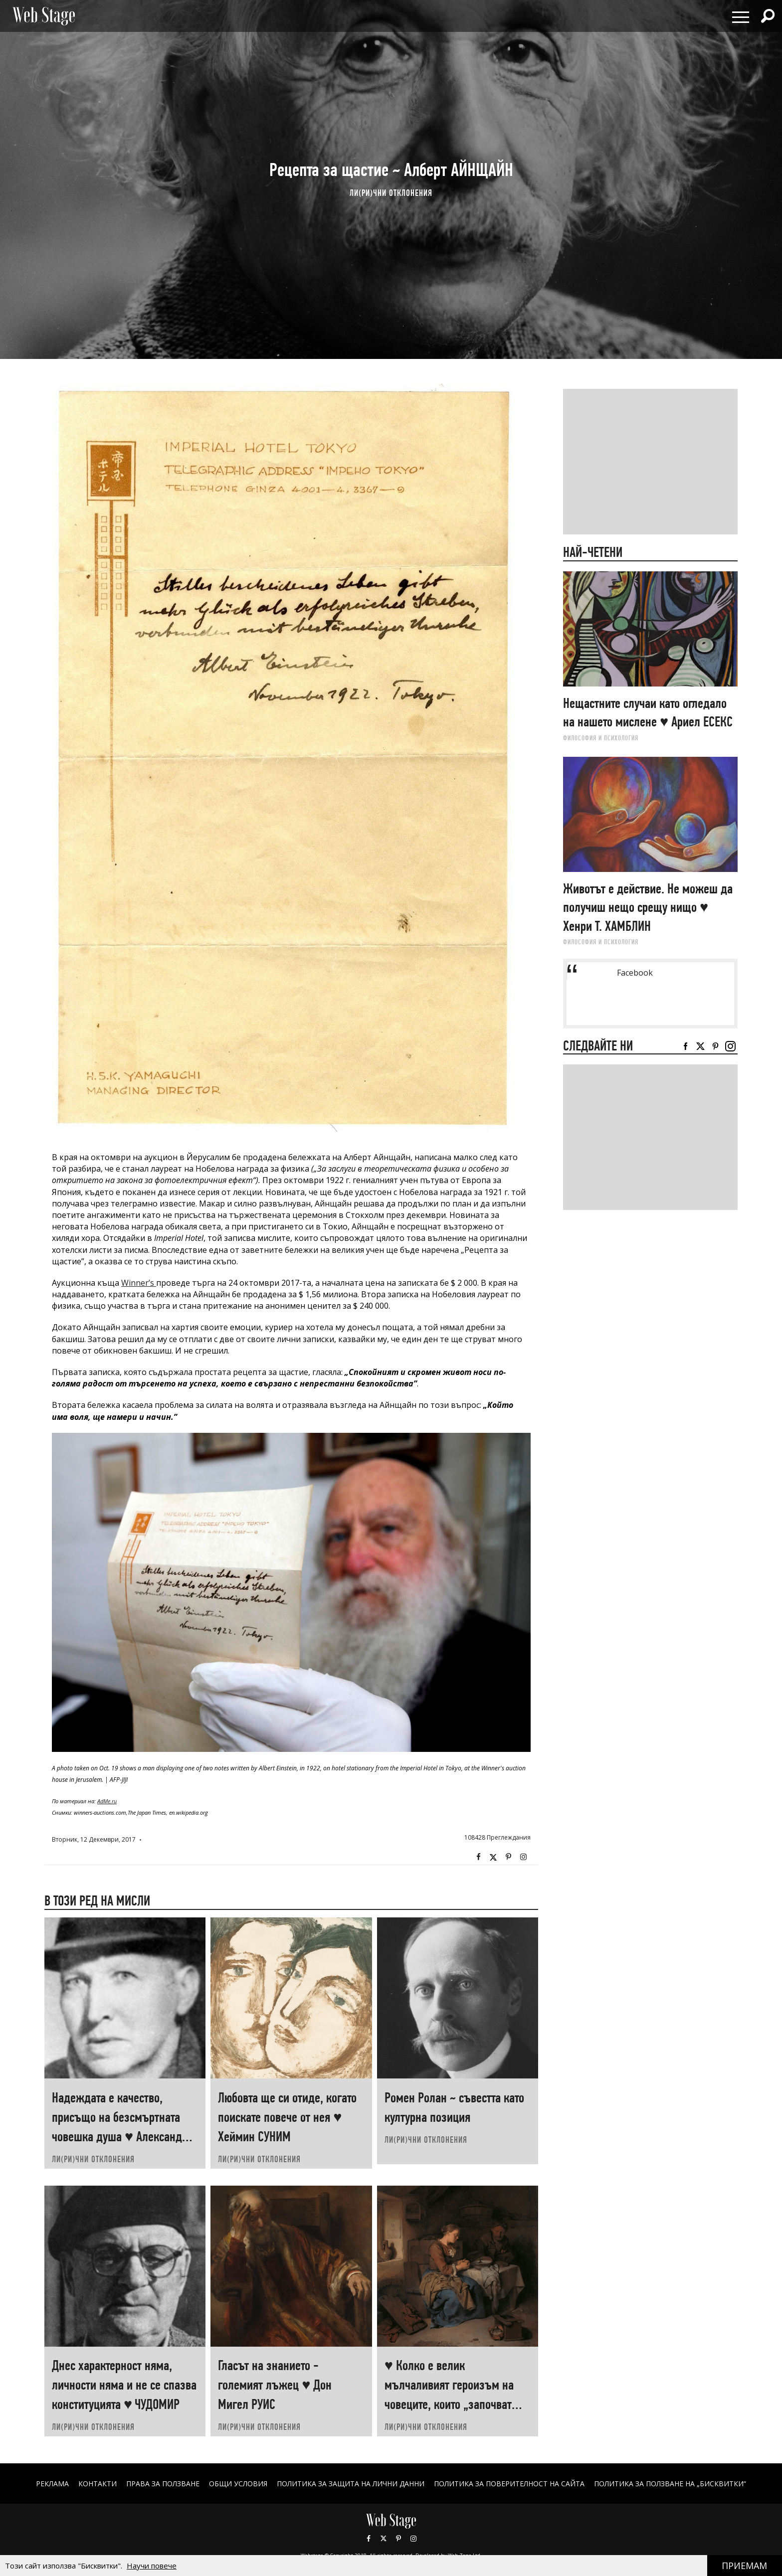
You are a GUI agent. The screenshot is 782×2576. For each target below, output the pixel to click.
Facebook (478, 1857)
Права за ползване (162, 2483)
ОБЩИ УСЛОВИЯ (238, 2483)
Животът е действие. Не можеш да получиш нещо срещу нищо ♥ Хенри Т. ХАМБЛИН (648, 907)
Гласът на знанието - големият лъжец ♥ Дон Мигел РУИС (275, 2384)
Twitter (493, 1857)
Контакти (97, 2483)
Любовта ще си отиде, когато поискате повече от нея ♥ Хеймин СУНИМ (287, 2117)
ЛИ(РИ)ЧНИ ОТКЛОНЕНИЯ (391, 192)
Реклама (52, 2483)
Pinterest (398, 2538)
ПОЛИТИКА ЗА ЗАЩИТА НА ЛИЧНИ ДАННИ (350, 2483)
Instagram (523, 1857)
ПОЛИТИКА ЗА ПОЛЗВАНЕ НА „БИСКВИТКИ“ (670, 2483)
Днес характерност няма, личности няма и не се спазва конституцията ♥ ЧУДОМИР (124, 2384)
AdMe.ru (107, 1801)
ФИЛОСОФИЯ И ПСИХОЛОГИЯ (600, 738)
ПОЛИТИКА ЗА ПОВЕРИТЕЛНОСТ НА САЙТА (509, 2483)
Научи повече (152, 2566)
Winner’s (138, 1282)
